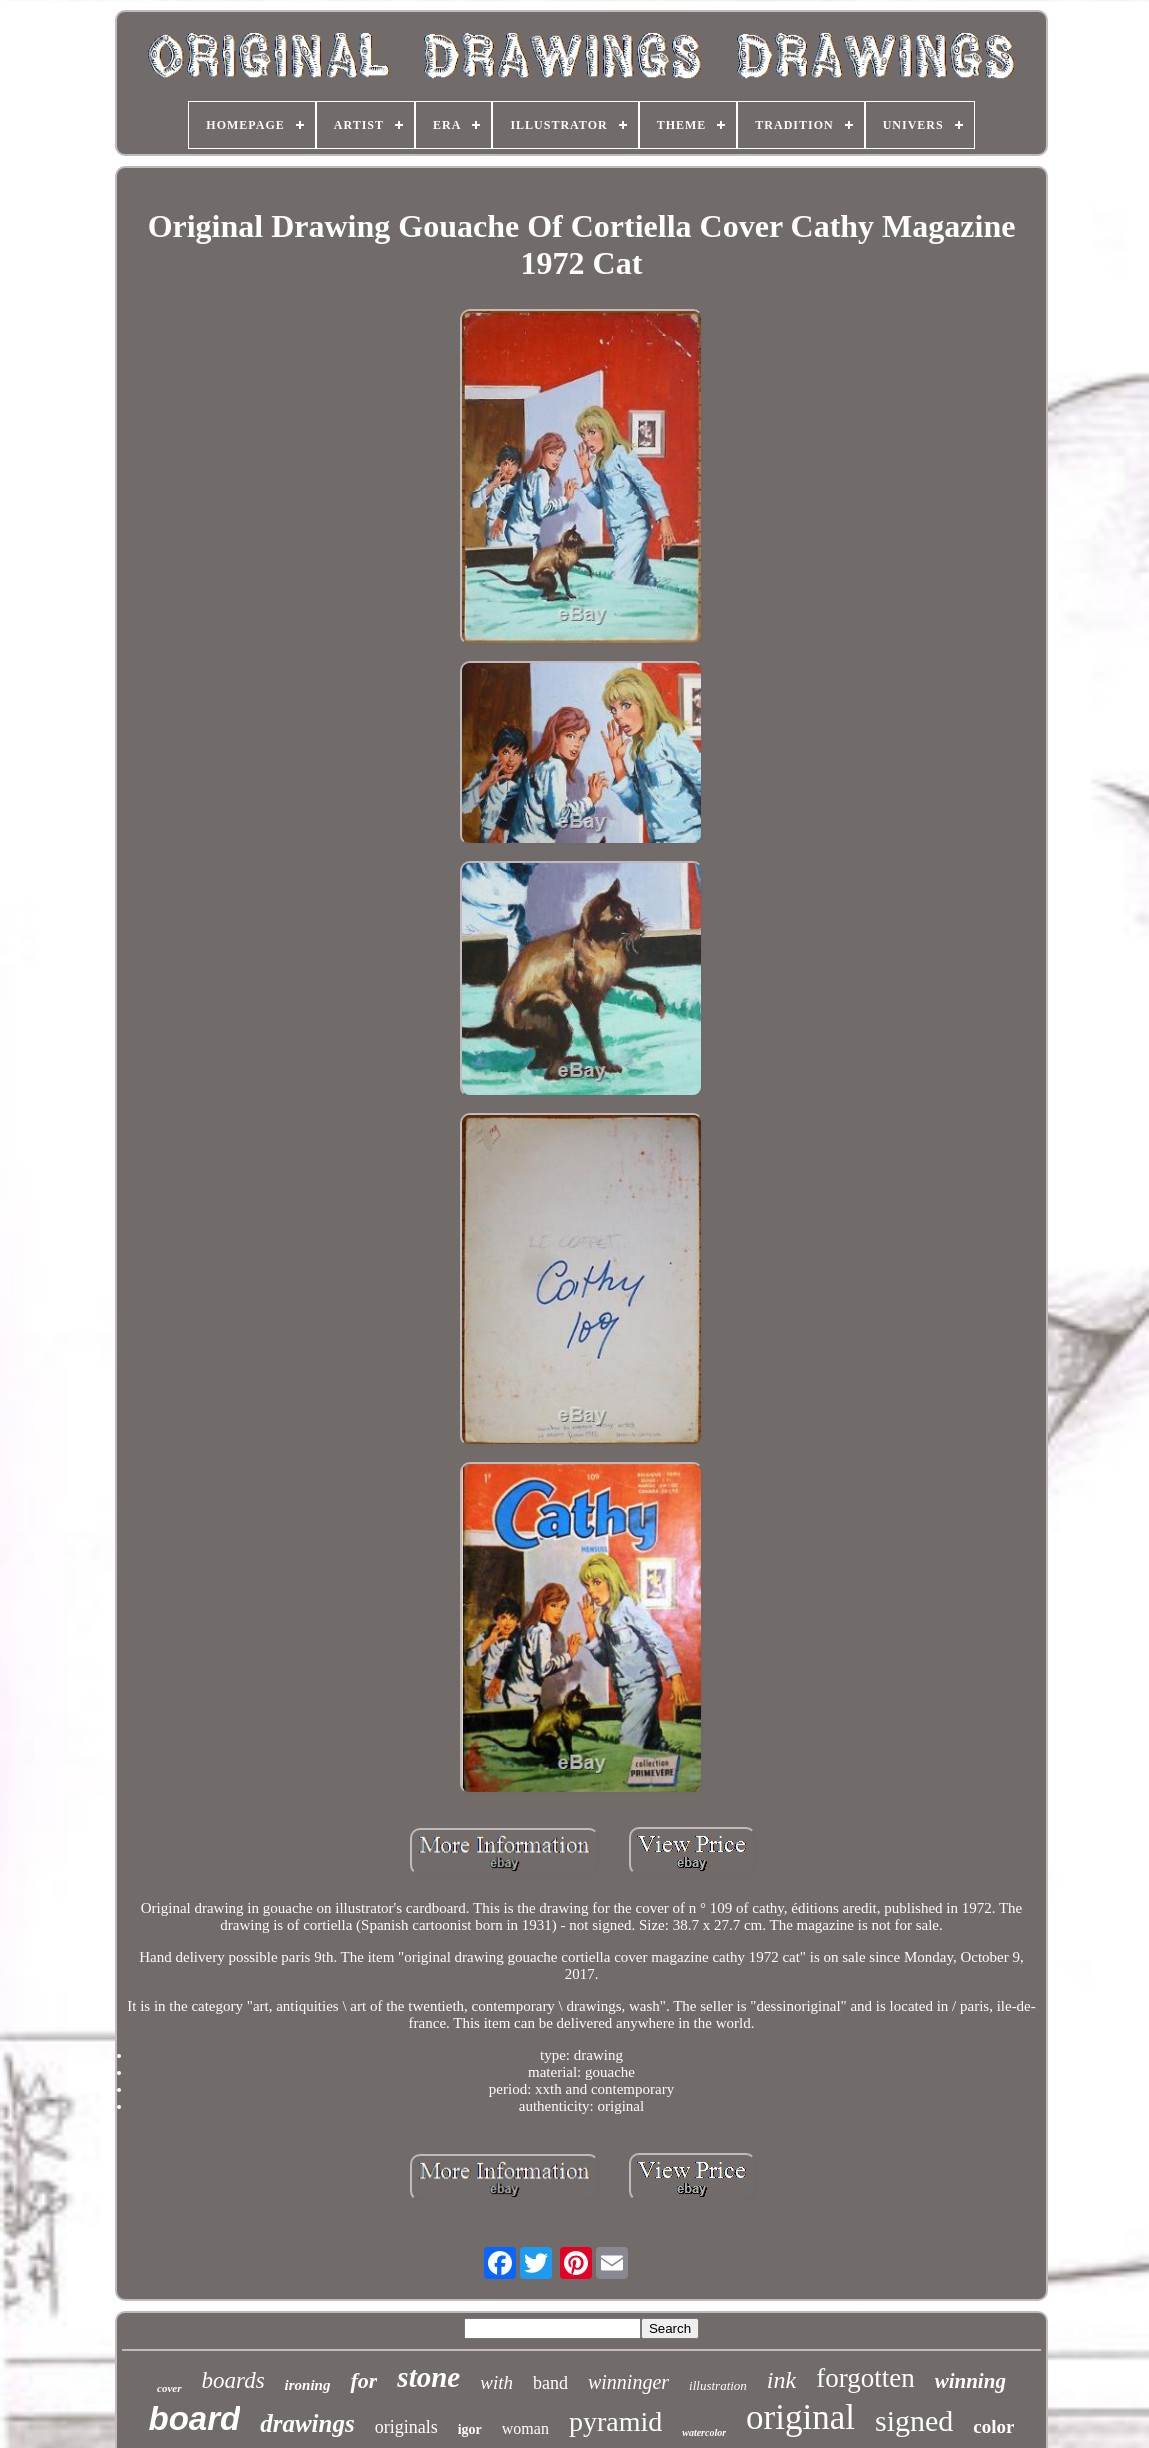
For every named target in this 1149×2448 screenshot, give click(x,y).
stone (428, 2377)
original (800, 2417)
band (550, 2383)
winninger (628, 2382)
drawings (307, 2423)
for (363, 2380)
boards (233, 2380)
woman (525, 2428)
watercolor (704, 2432)
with (496, 2382)
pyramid (615, 2421)
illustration (718, 2385)
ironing (308, 2385)
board (195, 2418)
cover (169, 2388)
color (993, 2426)
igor (470, 2429)
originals (406, 2427)
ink (781, 2380)
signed (914, 2420)
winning (970, 2381)
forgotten (865, 2378)
